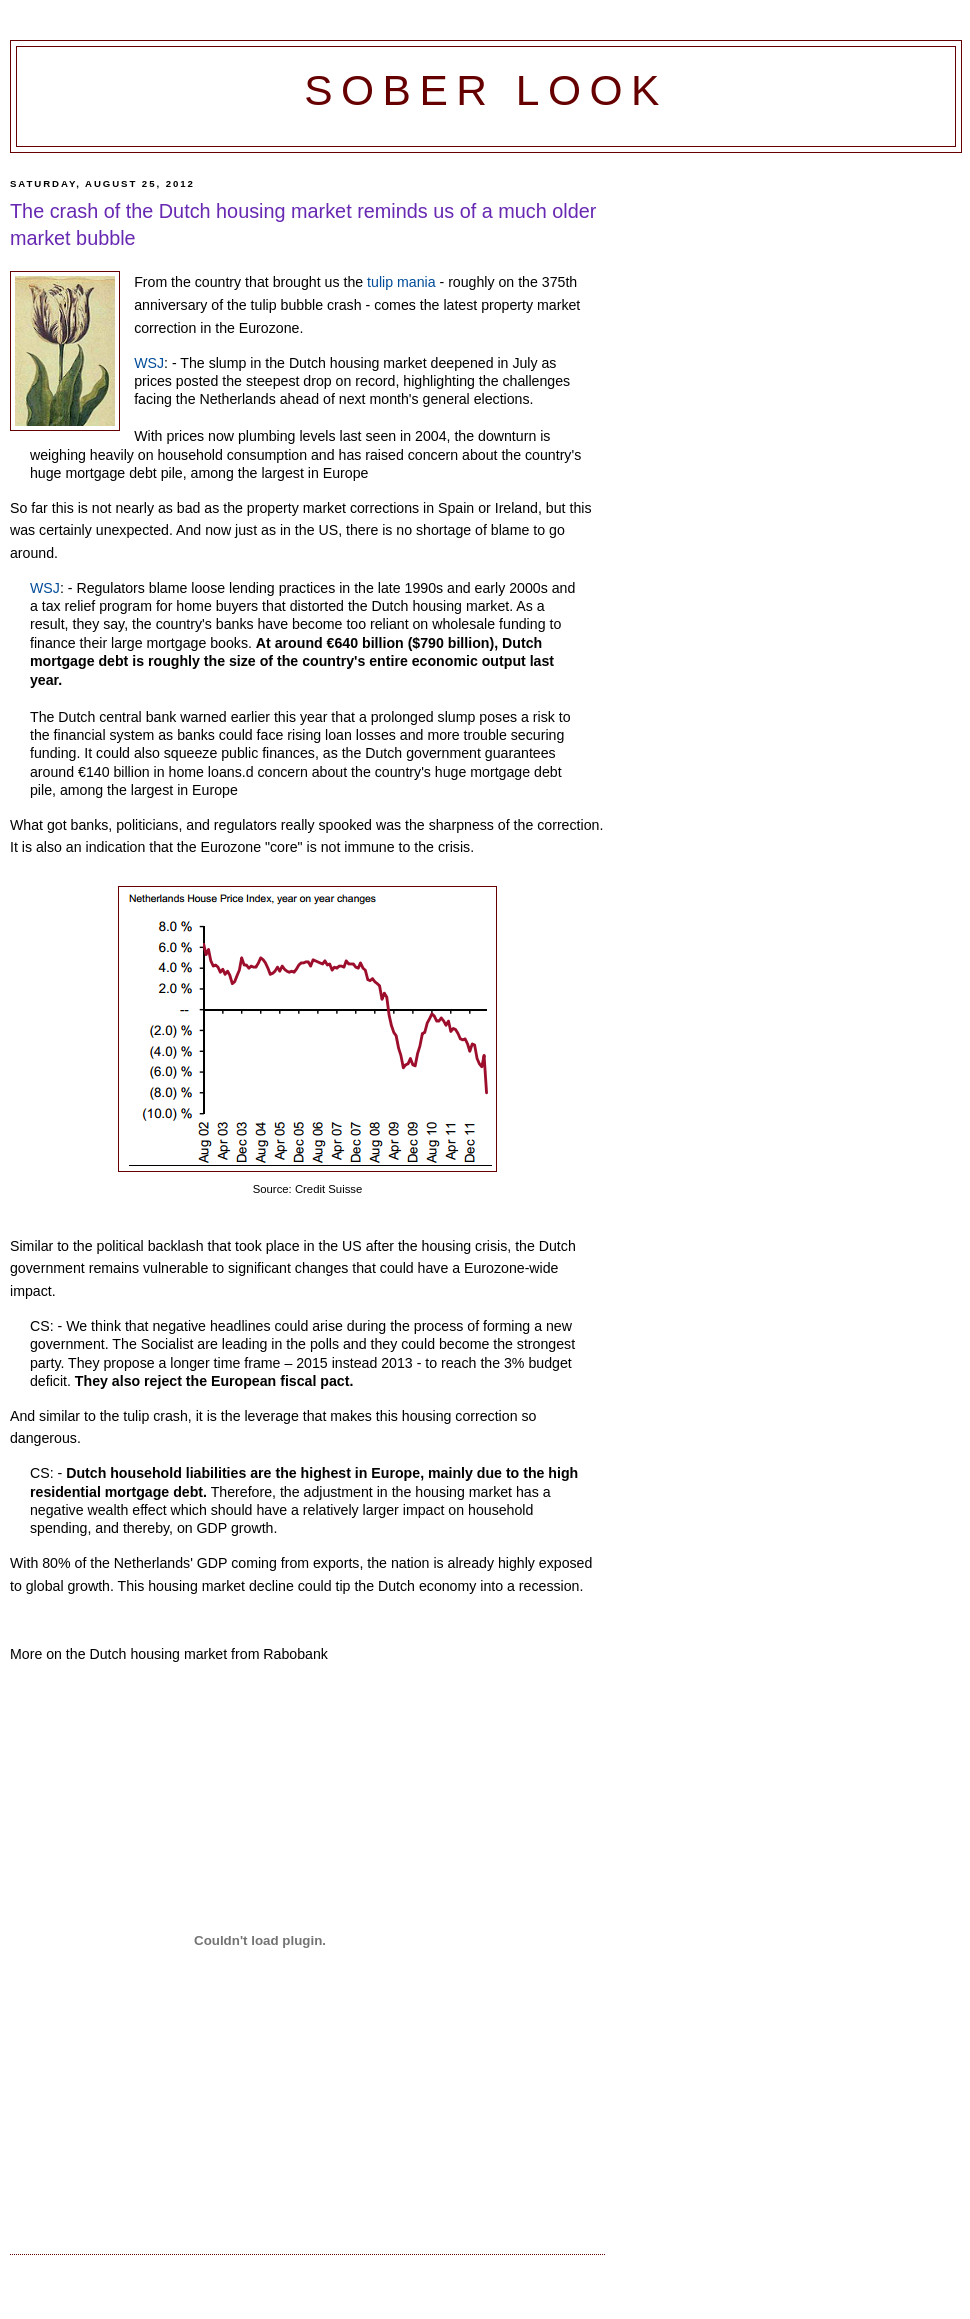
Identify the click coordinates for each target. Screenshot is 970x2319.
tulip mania (401, 282)
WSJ (149, 363)
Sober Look (486, 90)
